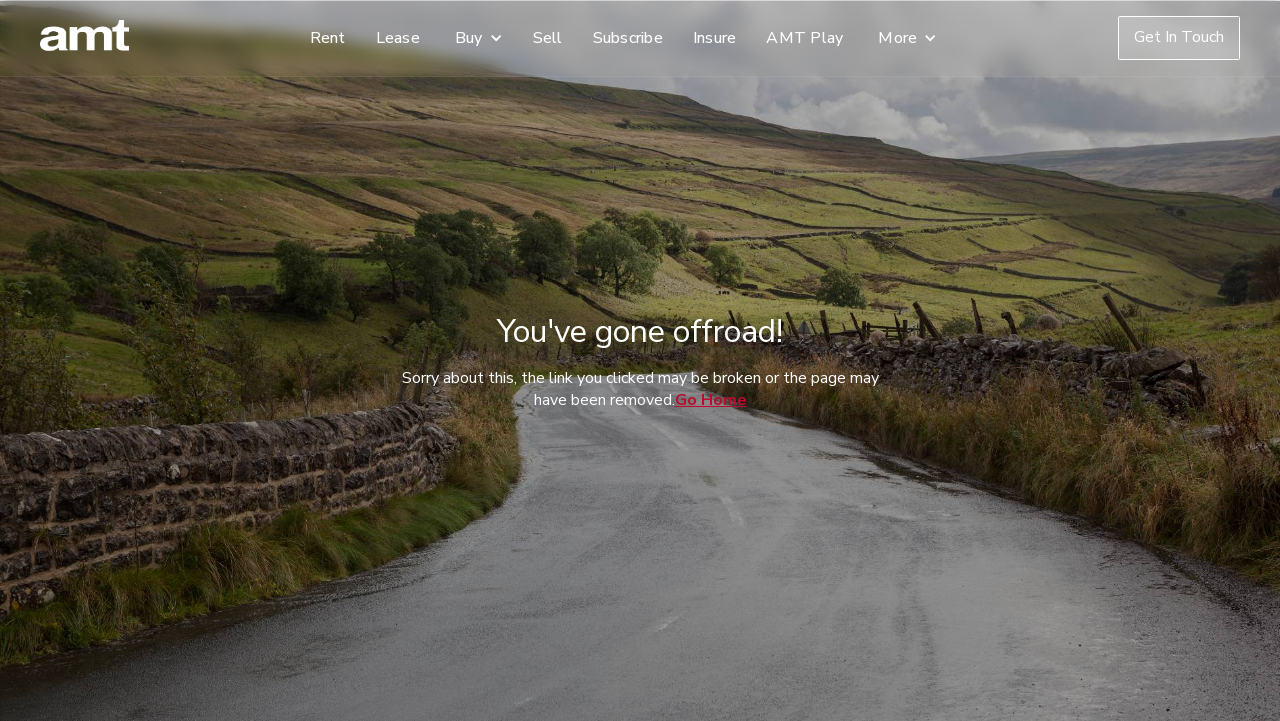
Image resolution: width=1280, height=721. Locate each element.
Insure (715, 38)
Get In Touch (1179, 37)
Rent (328, 38)
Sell (548, 38)
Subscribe (628, 38)
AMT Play (804, 38)
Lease (398, 38)
